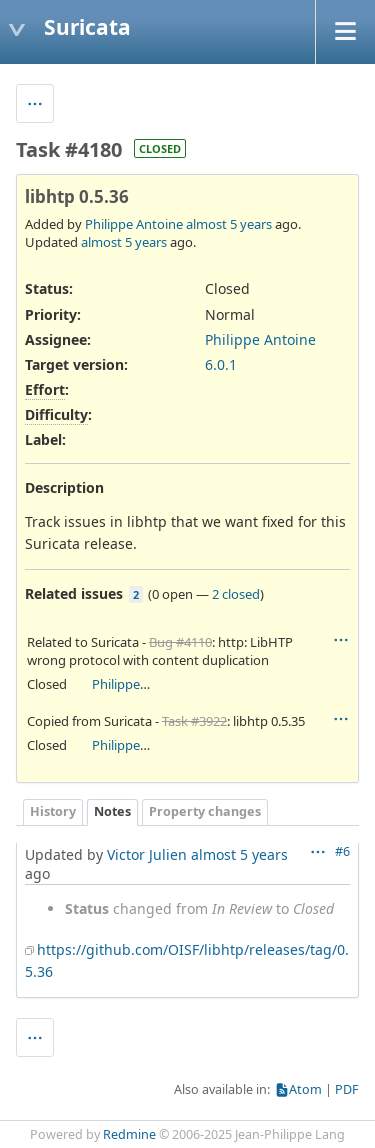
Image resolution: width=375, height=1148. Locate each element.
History (53, 811)
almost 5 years (229, 224)
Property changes (205, 811)
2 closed (236, 594)
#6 (342, 851)
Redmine (129, 1134)
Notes (112, 811)
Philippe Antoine (134, 224)
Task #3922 (194, 721)
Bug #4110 (180, 642)
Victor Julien (147, 854)
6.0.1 (221, 364)
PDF (347, 1089)
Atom (305, 1089)
